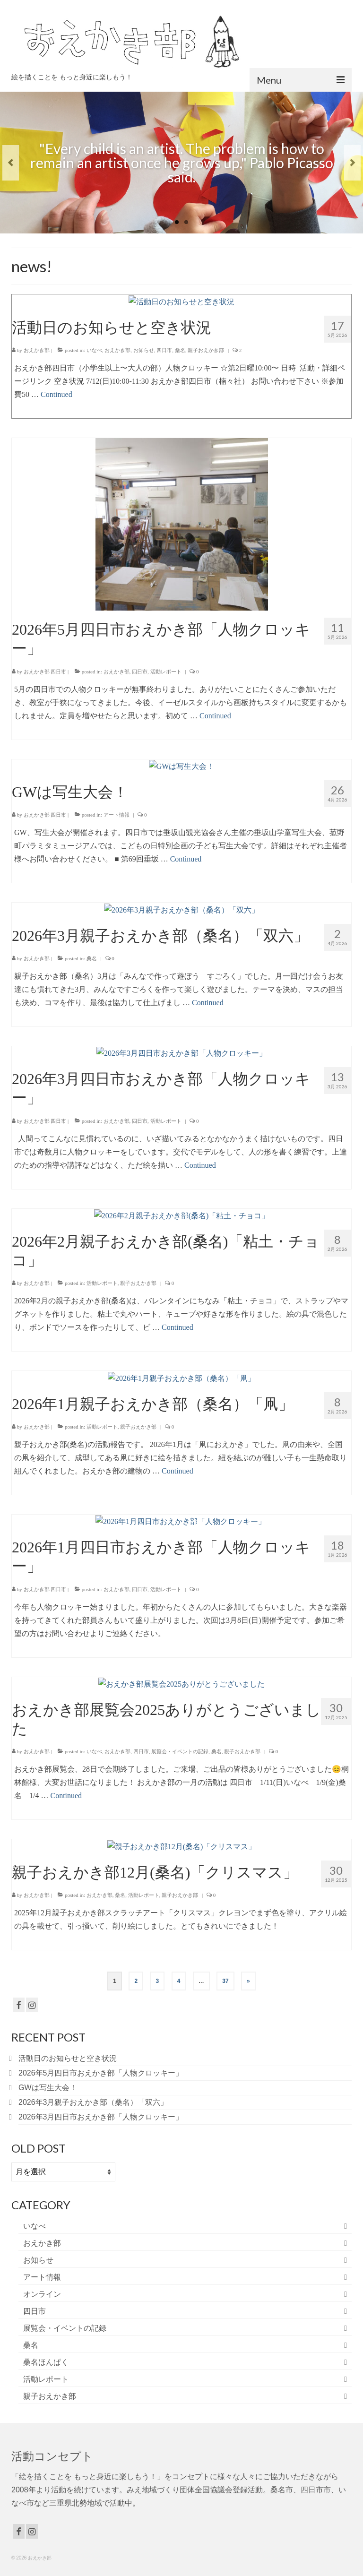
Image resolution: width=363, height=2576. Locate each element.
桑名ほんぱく (46, 2362)
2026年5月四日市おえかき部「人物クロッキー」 (100, 2073)
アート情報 (42, 2277)
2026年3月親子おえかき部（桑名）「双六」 (93, 2102)
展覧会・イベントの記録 (64, 2328)
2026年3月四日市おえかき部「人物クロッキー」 (100, 2117)
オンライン (42, 2294)
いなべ (34, 2226)
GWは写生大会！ (47, 2088)
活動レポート (46, 2379)
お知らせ (38, 2260)
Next (352, 163)
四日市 (34, 2311)
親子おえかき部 (49, 2396)
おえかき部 (42, 2243)
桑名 (30, 2345)
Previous (10, 163)
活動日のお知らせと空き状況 (67, 2058)
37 (225, 1981)
